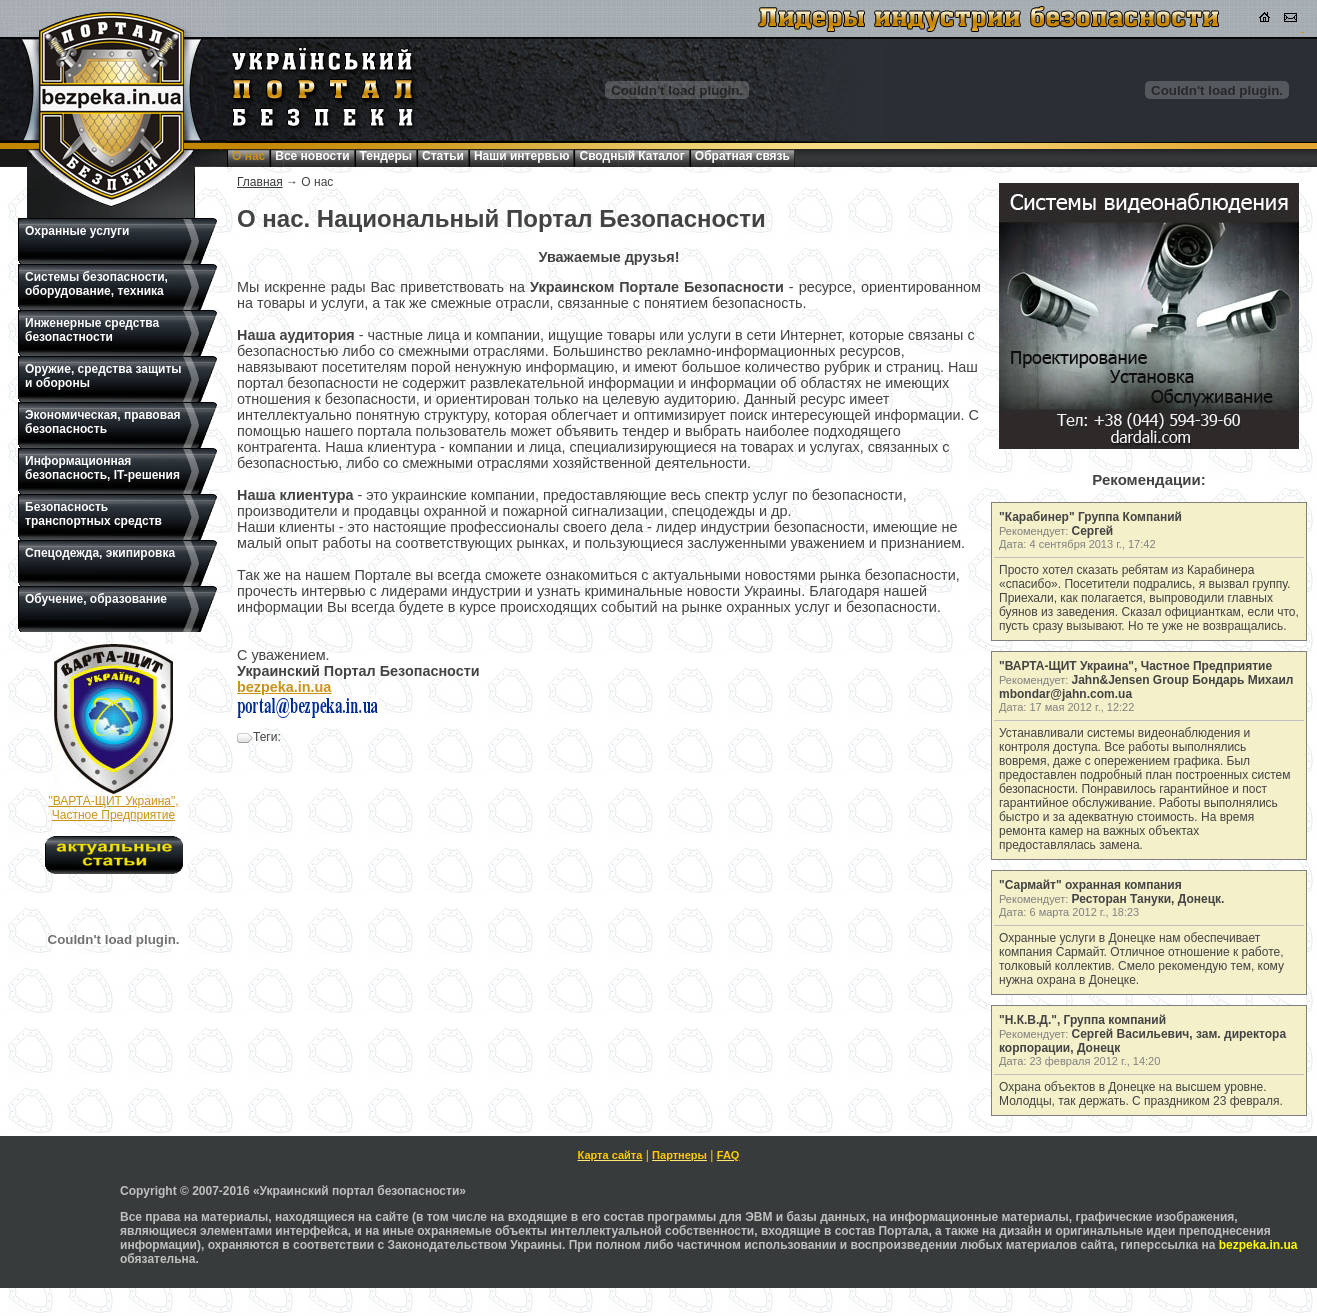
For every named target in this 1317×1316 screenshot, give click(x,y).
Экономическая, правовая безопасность (103, 422)
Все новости (312, 156)
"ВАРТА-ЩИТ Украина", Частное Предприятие (113, 808)
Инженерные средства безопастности (92, 330)
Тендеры (386, 156)
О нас (248, 156)
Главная (260, 182)
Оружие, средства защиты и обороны (103, 376)
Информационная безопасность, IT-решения (102, 468)
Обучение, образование (96, 599)
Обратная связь (742, 156)
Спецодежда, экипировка (100, 553)
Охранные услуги (77, 231)
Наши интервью (522, 156)
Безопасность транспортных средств (93, 514)
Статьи (443, 156)
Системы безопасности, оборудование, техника (96, 284)
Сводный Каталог (631, 156)
